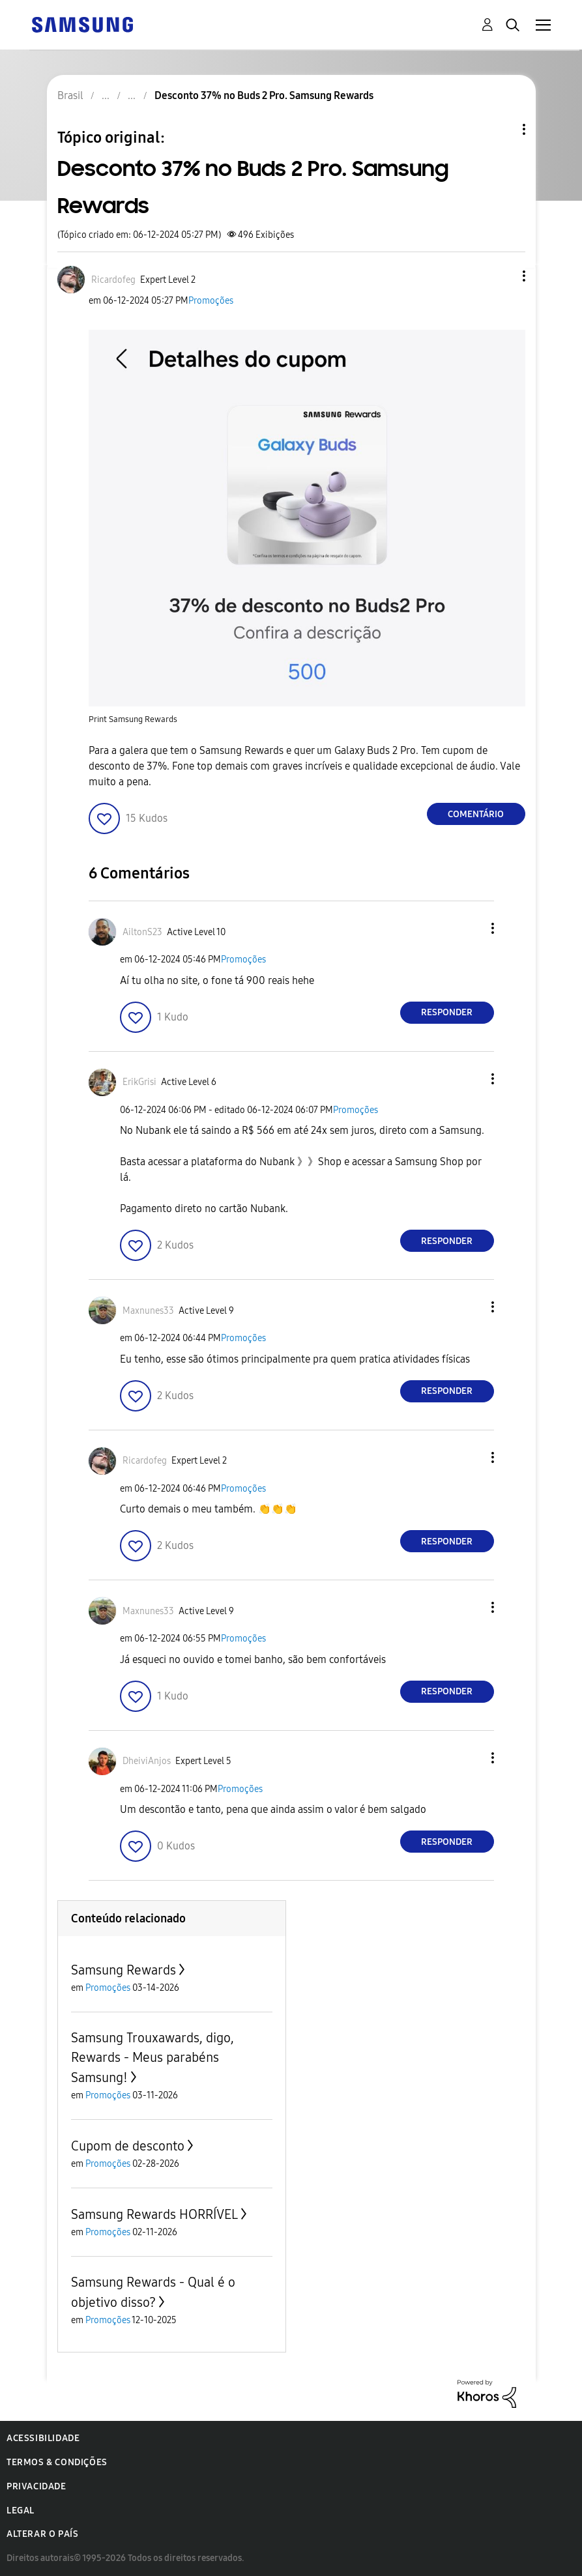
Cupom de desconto (127, 2146)
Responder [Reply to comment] (447, 1012)
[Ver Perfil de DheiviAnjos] (147, 1761)
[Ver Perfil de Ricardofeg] (113, 279)
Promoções (210, 300)
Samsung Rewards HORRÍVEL (154, 2214)
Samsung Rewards (123, 1970)
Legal (21, 2510)
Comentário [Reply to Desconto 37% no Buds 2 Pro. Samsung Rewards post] (476, 814)
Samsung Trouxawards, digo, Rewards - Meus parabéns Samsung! (152, 2057)
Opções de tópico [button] (501, 129)
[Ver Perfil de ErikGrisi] (139, 1082)
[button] (501, 276)
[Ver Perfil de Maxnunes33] (148, 1310)
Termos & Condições (57, 2462)
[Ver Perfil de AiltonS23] (142, 932)
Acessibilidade (43, 2438)
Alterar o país (42, 2534)
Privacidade (36, 2486)
